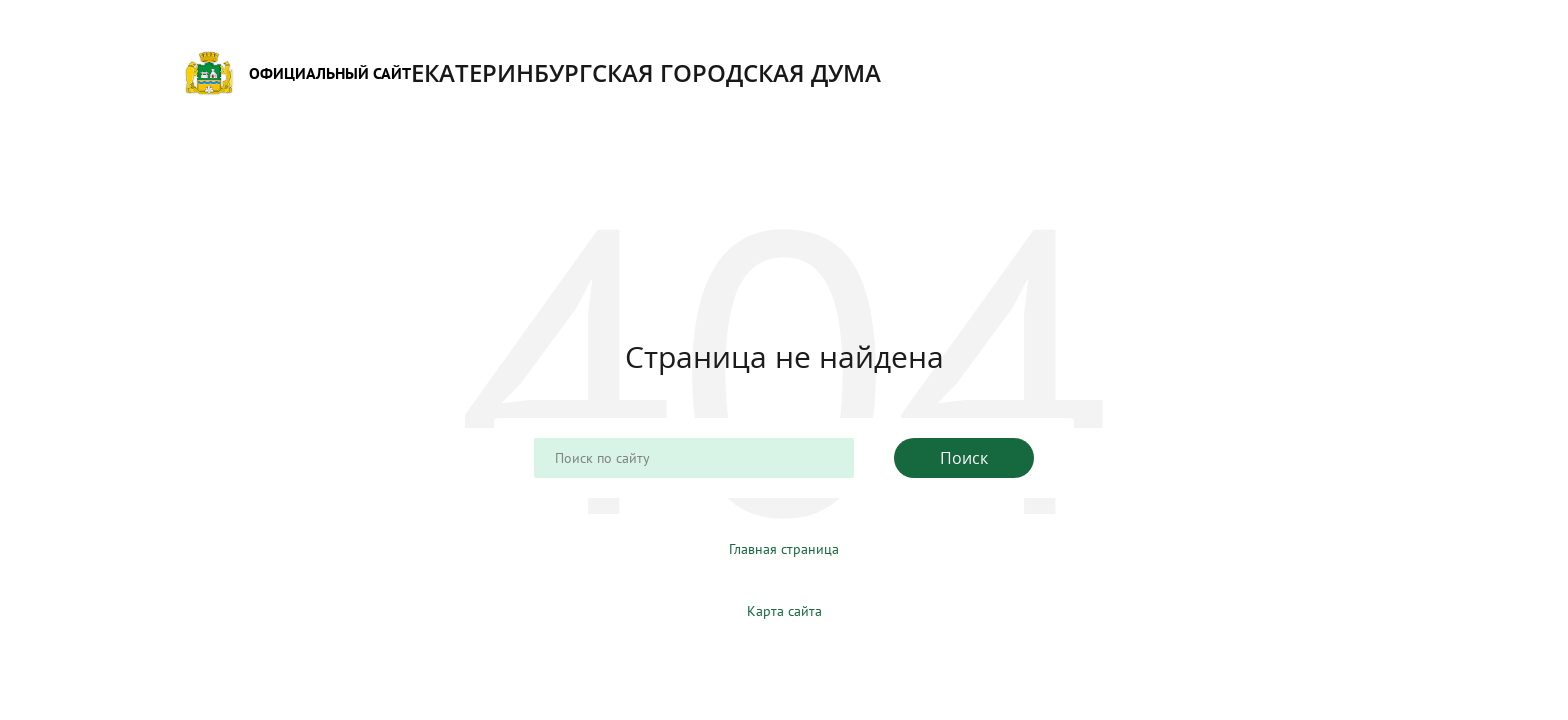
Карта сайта (784, 611)
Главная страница (784, 549)
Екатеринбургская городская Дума (532, 73)
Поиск (964, 458)
